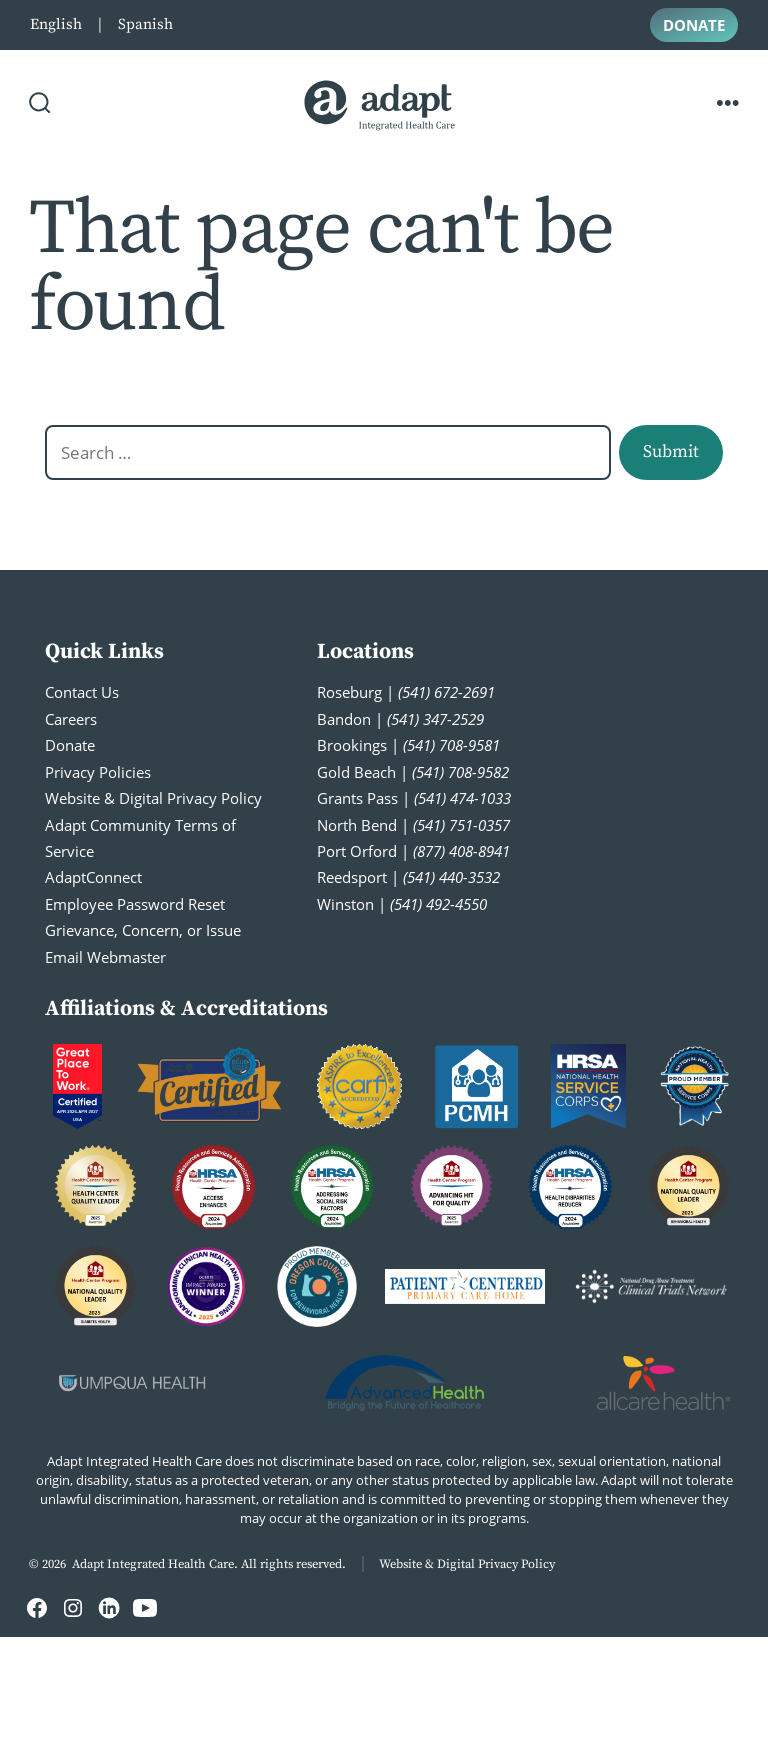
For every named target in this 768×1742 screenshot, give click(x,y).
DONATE (694, 25)
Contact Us (82, 692)
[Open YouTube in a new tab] (145, 1608)
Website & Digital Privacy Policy (153, 798)
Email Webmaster (105, 957)
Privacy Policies (98, 772)
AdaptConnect (93, 877)
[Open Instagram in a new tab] (73, 1608)
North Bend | (413, 825)
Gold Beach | (413, 772)
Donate (70, 745)
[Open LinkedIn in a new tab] (109, 1608)
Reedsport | (408, 877)
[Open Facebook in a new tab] (37, 1608)
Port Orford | (413, 851)
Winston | (402, 904)
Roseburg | (406, 692)
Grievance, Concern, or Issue (143, 930)
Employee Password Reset (135, 904)
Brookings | (408, 745)
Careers (71, 719)
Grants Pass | (414, 798)
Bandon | (400, 719)
